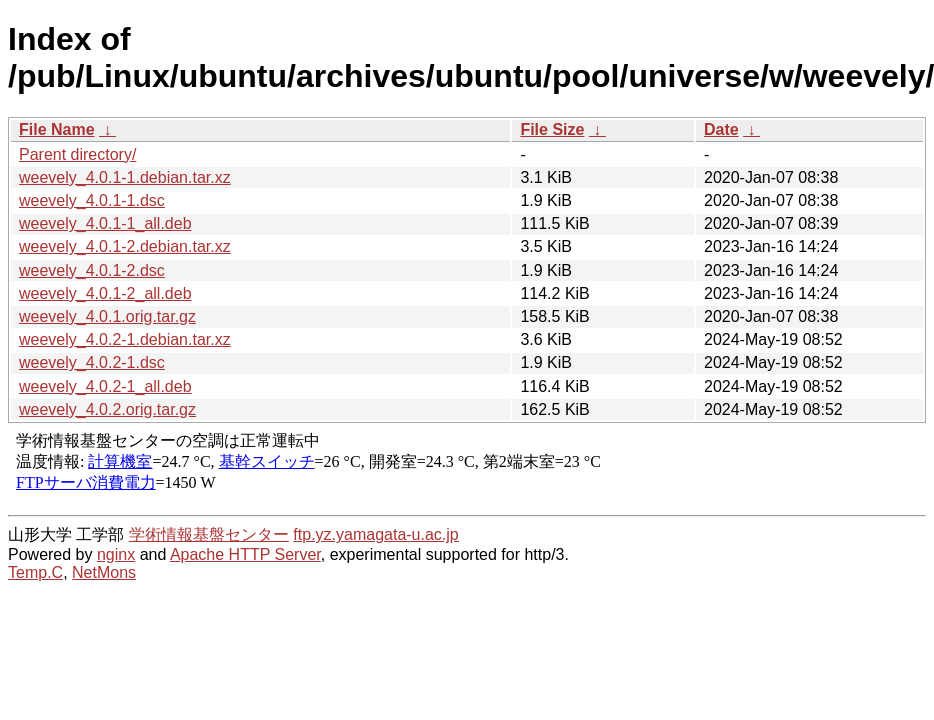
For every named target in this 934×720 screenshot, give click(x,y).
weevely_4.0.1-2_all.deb (105, 293)
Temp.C (35, 572)
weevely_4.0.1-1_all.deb (105, 223)
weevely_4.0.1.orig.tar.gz (107, 316)
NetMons (104, 572)
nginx (116, 554)
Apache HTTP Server (245, 554)
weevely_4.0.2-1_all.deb (105, 386)
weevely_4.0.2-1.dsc (92, 362)
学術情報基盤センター (209, 534)
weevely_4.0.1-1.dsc (92, 200)
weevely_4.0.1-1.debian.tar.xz (125, 177)
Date (721, 129)
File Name (57, 129)
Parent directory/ (77, 154)
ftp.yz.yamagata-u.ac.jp (375, 534)
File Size (552, 129)
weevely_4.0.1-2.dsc (92, 270)
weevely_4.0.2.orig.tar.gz (107, 409)
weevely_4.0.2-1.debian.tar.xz (125, 339)
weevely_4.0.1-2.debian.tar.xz (125, 246)
